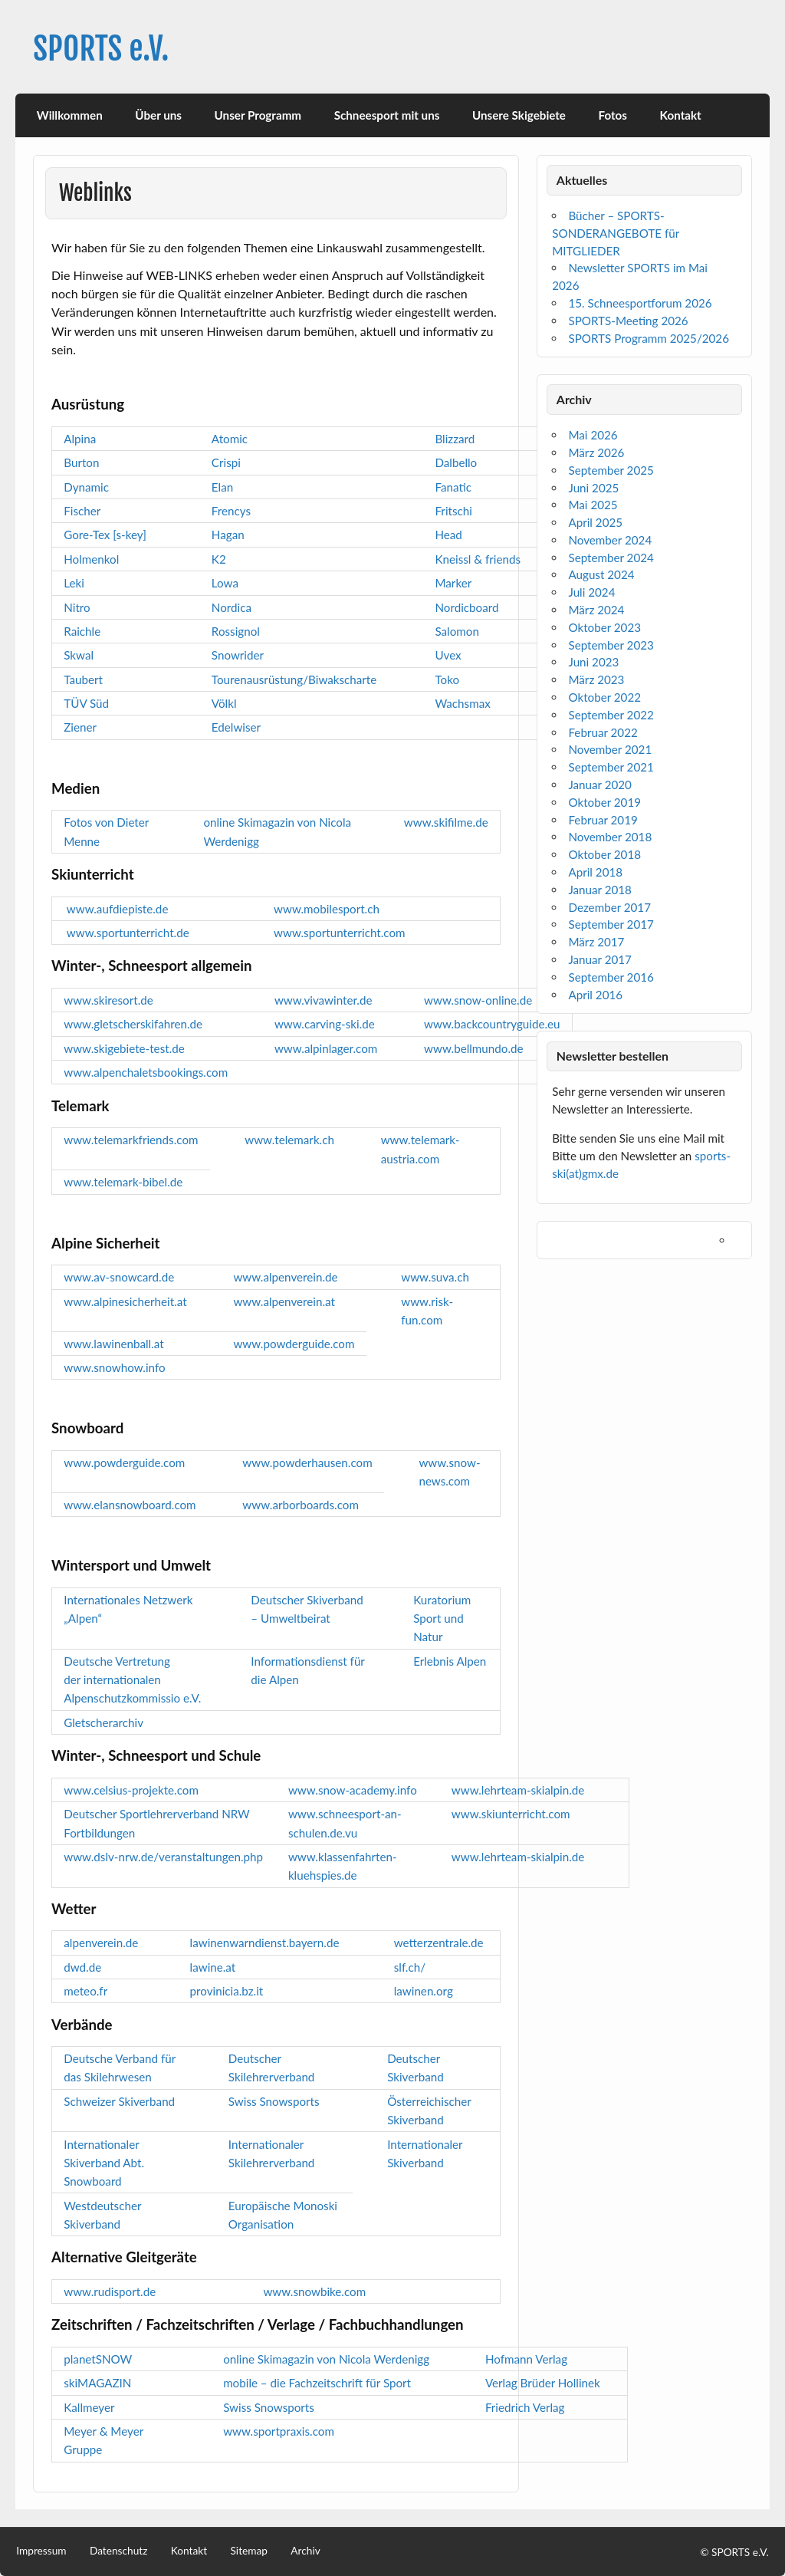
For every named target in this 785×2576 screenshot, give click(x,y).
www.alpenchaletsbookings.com (146, 1072)
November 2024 (610, 540)
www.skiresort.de (108, 1000)
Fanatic (453, 487)
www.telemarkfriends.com (131, 1140)
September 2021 (610, 767)
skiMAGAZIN (97, 2383)
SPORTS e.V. (101, 48)
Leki (74, 583)
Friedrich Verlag (525, 2407)
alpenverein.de (101, 1942)
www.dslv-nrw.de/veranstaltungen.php (163, 1857)
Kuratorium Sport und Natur (442, 1618)
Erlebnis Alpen (449, 1661)
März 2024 (596, 610)
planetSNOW (98, 2359)
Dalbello (456, 462)
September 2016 (610, 977)
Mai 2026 (592, 435)
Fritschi (453, 511)
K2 (219, 559)
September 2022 (610, 715)
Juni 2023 (593, 662)
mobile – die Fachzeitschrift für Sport (317, 2383)
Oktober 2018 (604, 854)
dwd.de (82, 1967)
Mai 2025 (592, 505)
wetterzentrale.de (439, 1942)
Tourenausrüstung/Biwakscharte (294, 679)
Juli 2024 (591, 592)
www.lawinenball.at (113, 1344)
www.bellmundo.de (473, 1048)
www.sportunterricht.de (129, 932)
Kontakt (680, 115)
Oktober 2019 (604, 802)
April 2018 (595, 872)
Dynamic (86, 487)
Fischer (82, 511)
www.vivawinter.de (323, 1000)
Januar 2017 (599, 959)
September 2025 (610, 470)
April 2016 (595, 995)
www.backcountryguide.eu (492, 1024)
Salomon (456, 631)
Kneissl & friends (478, 559)
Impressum (41, 2550)
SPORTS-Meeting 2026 (628, 320)
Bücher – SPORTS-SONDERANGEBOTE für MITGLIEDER (615, 233)
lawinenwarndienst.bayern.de (265, 1942)
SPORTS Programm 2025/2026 (648, 338)
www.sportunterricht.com (340, 932)
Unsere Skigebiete (519, 115)
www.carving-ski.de (324, 1024)
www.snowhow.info (114, 1367)
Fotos (613, 115)
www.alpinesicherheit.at (125, 1301)
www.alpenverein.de (285, 1277)
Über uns (158, 115)
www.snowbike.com (314, 2291)
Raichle (82, 631)
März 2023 (596, 679)
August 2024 (601, 574)
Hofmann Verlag (526, 2359)
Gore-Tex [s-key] (105, 534)
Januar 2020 (599, 784)
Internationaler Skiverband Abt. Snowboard (104, 2163)
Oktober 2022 (604, 697)
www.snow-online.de (478, 1000)
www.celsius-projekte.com (131, 1790)
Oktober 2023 (604, 627)
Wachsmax (462, 703)
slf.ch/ (409, 1967)
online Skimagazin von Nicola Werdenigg (326, 2359)
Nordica (231, 607)
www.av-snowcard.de (119, 1277)
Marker (453, 583)
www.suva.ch (435, 1277)
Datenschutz (118, 2550)
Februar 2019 (602, 820)
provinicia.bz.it (227, 1991)
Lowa (225, 583)
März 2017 (596, 942)
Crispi (226, 462)
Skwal (79, 655)
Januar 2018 (599, 890)
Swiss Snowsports (274, 2101)
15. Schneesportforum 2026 (639, 303)
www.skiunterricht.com (511, 1814)
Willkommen (70, 115)
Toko (447, 679)
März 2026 (596, 452)
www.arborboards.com (300, 1505)
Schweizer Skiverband (119, 2101)
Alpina (80, 439)
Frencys (231, 511)
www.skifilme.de (446, 822)
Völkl (224, 703)
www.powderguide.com (293, 1344)
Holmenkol (91, 559)
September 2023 (610, 645)
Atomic (230, 439)
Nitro (77, 607)
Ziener (80, 727)
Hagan (228, 534)
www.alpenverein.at (284, 1301)
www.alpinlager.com (325, 1048)
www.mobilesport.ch (326, 909)
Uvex (448, 655)
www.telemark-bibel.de (123, 1182)
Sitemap (249, 2550)
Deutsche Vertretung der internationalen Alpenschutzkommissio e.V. (132, 1680)
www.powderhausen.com (307, 1462)
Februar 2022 (602, 732)
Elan (222, 487)
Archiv (305, 2550)
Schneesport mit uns (387, 115)
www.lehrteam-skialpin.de (518, 1790)
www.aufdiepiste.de (117, 909)
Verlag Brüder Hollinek (542, 2383)
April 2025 (595, 522)
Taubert (83, 679)
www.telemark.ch (289, 1140)
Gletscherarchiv (103, 1722)
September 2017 (610, 924)
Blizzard (455, 439)
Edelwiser (236, 727)
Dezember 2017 (609, 907)
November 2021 (610, 749)
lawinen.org (423, 1991)
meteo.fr (85, 1991)
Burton (81, 462)
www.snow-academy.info (352, 1790)
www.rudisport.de (110, 2291)
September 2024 (610, 557)
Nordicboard (466, 607)
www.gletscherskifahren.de (133, 1024)
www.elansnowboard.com (129, 1505)
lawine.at (213, 1967)
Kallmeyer (89, 2407)
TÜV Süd (86, 703)
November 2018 (610, 837)
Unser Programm (258, 115)
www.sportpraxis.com (278, 2431)
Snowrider (238, 655)
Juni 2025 (593, 488)
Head (448, 534)
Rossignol (236, 631)
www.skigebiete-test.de (124, 1048)
